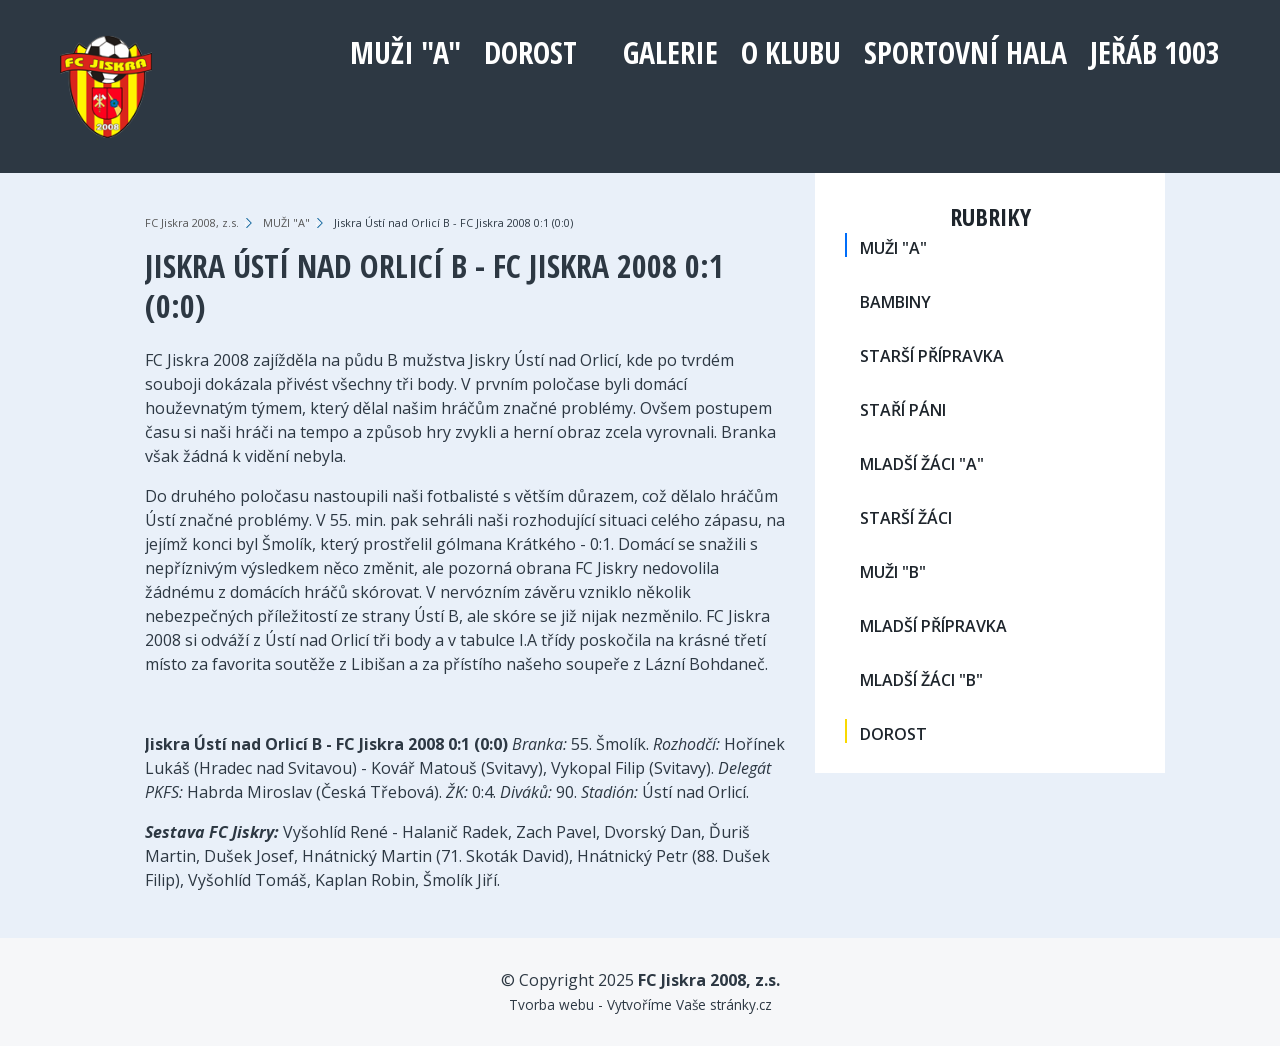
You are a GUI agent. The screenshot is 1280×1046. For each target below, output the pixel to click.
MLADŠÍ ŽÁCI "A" (922, 464)
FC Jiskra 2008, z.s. (192, 222)
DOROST (530, 52)
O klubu (791, 52)
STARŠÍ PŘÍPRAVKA (932, 356)
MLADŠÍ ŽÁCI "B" (921, 680)
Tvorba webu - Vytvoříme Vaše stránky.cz (640, 1004)
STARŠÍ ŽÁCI (906, 518)
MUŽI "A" (405, 52)
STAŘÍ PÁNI (903, 410)
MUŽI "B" (893, 572)
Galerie (670, 52)
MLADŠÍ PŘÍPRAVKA (933, 626)
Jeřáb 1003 (1155, 52)
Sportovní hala (965, 52)
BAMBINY (895, 302)
